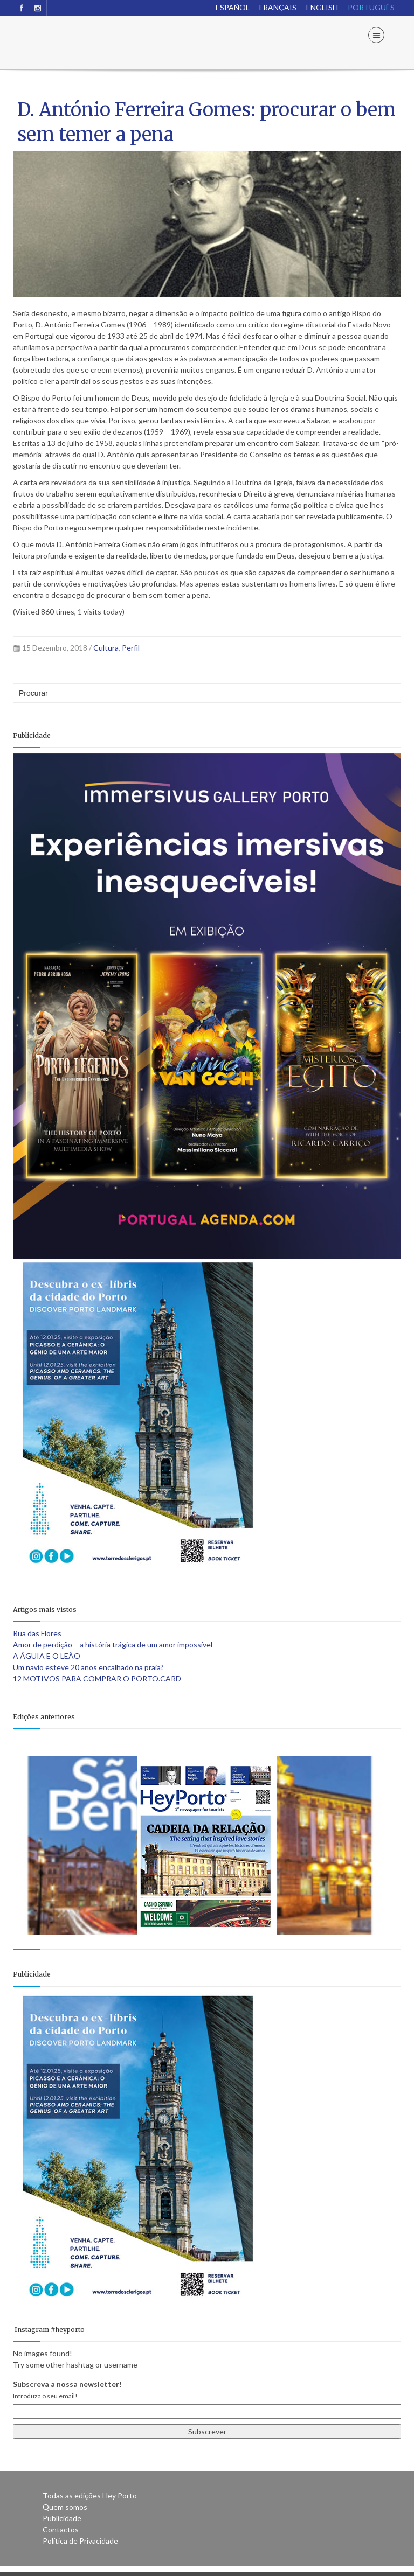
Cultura (106, 647)
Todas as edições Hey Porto (90, 2495)
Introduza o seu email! (45, 2396)
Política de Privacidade (80, 2540)
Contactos (61, 2529)
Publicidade (62, 2518)
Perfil (131, 647)
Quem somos (65, 2506)
